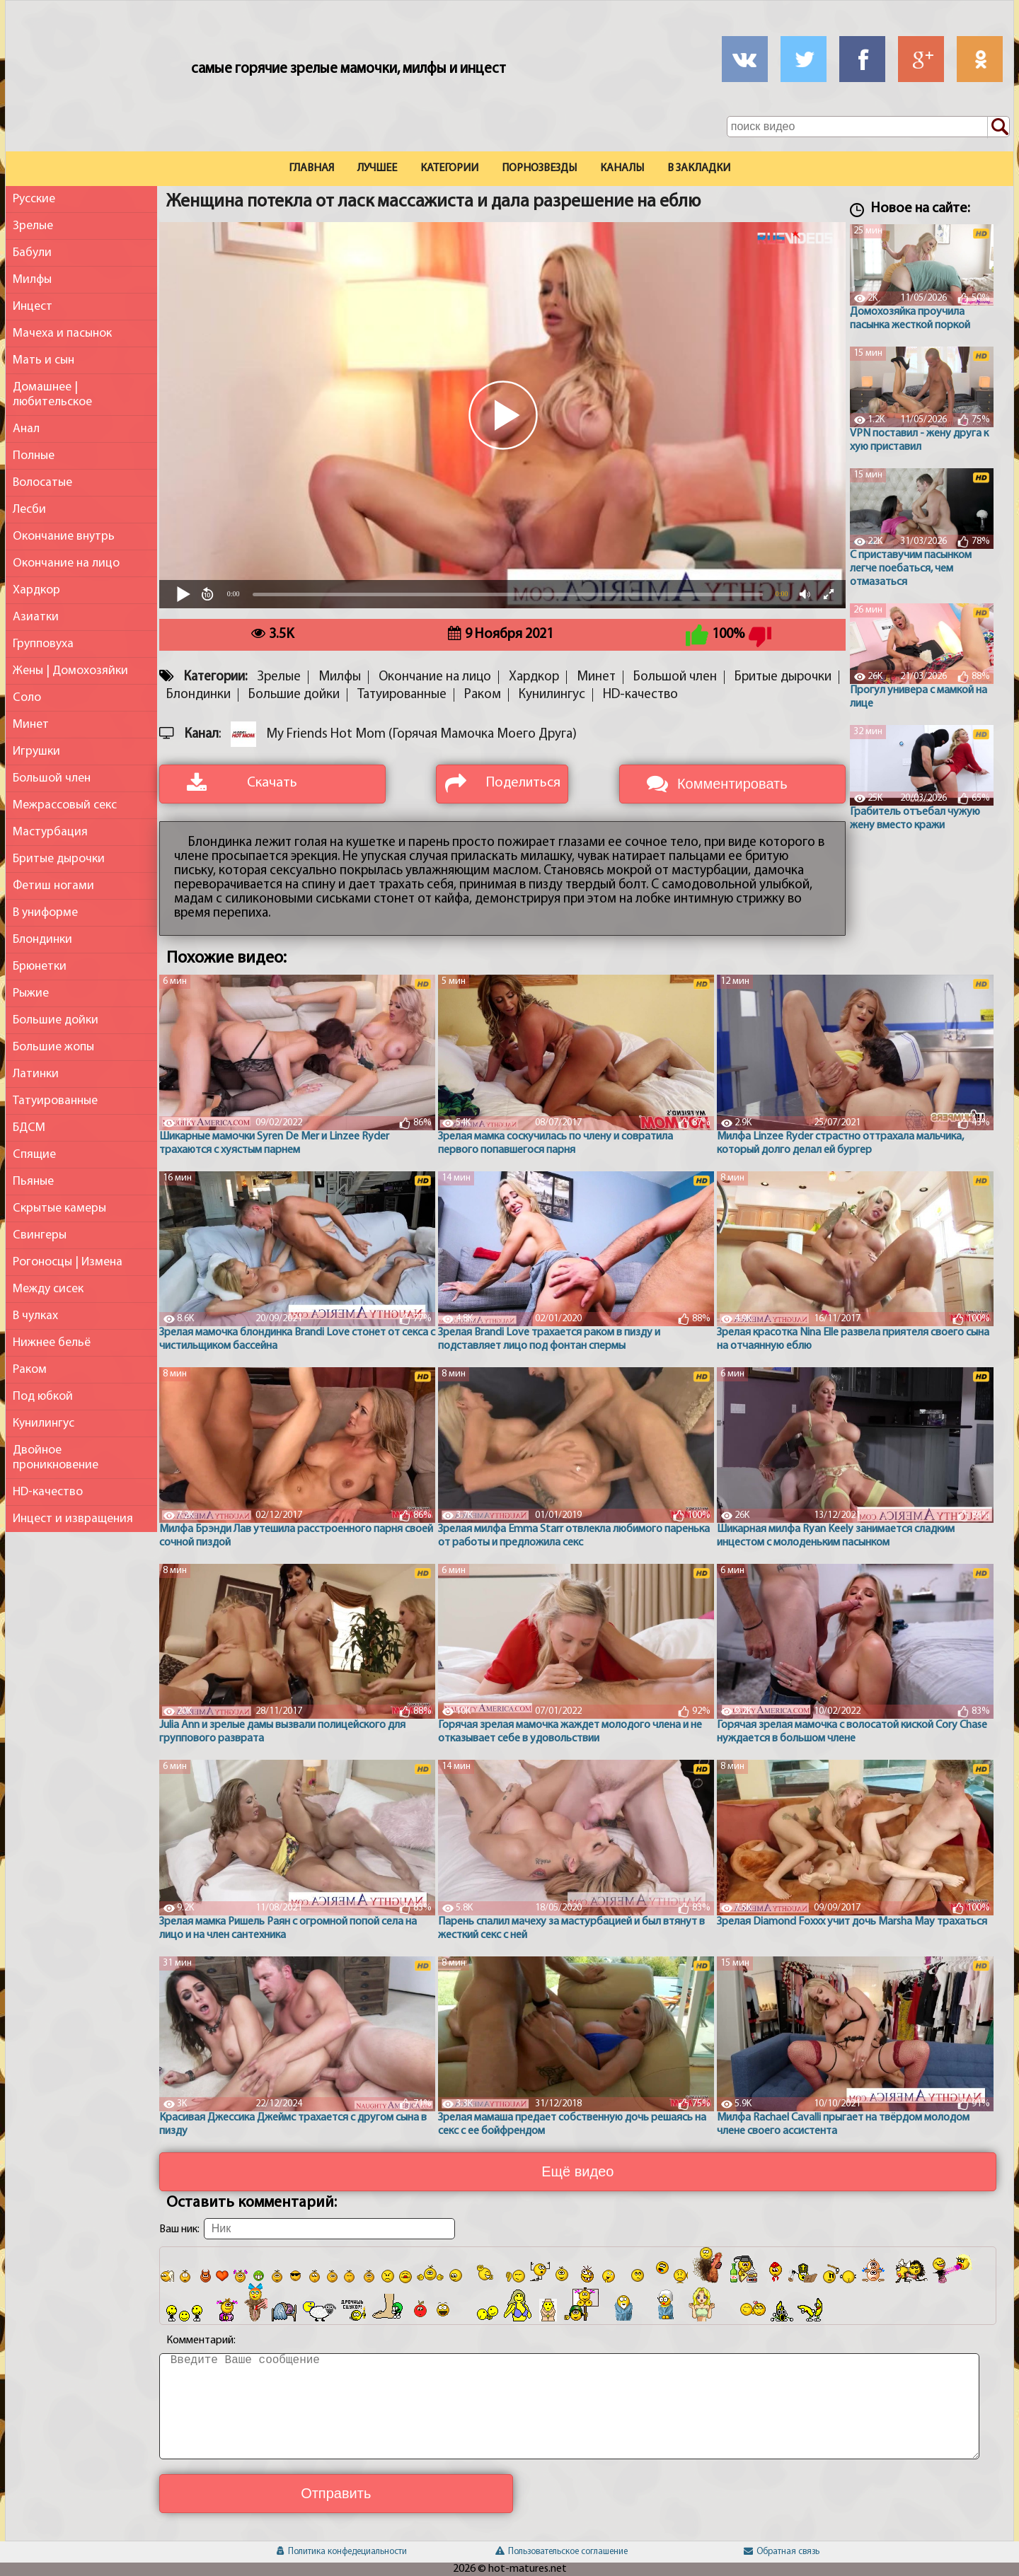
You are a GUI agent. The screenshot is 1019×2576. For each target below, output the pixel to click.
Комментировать (732, 783)
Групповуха (43, 644)
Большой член (52, 778)
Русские (34, 199)
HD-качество (48, 1492)
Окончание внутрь (64, 536)
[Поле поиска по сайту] (868, 126)
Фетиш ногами (53, 886)
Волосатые (42, 483)
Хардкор (36, 590)
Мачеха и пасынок (62, 333)
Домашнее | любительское (52, 394)
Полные (33, 456)
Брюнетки (40, 967)
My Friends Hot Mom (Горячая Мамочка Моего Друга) (421, 734)
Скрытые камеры (59, 1208)
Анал (26, 429)
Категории (449, 168)
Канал (202, 734)
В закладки (698, 168)
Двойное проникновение (55, 1457)
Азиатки (36, 617)
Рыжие (31, 993)
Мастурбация (50, 832)
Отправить (336, 2493)
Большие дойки (55, 1020)
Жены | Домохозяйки (70, 671)
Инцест (32, 307)
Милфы (32, 280)
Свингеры (40, 1235)
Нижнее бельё (52, 1343)
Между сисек (48, 1289)
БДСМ (29, 1128)
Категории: (215, 677)
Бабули (32, 253)
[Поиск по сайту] (998, 127)
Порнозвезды (539, 168)
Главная (311, 168)
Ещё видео (577, 2171)
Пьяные (33, 1182)
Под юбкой (43, 1397)
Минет (31, 725)
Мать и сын (43, 360)
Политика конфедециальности (342, 2551)
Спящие (34, 1155)
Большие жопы (53, 1047)
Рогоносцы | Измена (67, 1262)
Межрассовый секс (65, 805)
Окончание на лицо (66, 563)
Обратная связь (781, 2551)
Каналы (622, 168)
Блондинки (42, 940)
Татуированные (55, 1101)
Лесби (29, 510)
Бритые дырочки (59, 859)
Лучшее (377, 168)
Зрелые (33, 226)
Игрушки (36, 751)
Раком (30, 1370)
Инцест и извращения (73, 1519)
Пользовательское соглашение (561, 2551)
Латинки (36, 1074)
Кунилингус (43, 1423)
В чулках (35, 1316)
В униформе (45, 913)
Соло (27, 698)
